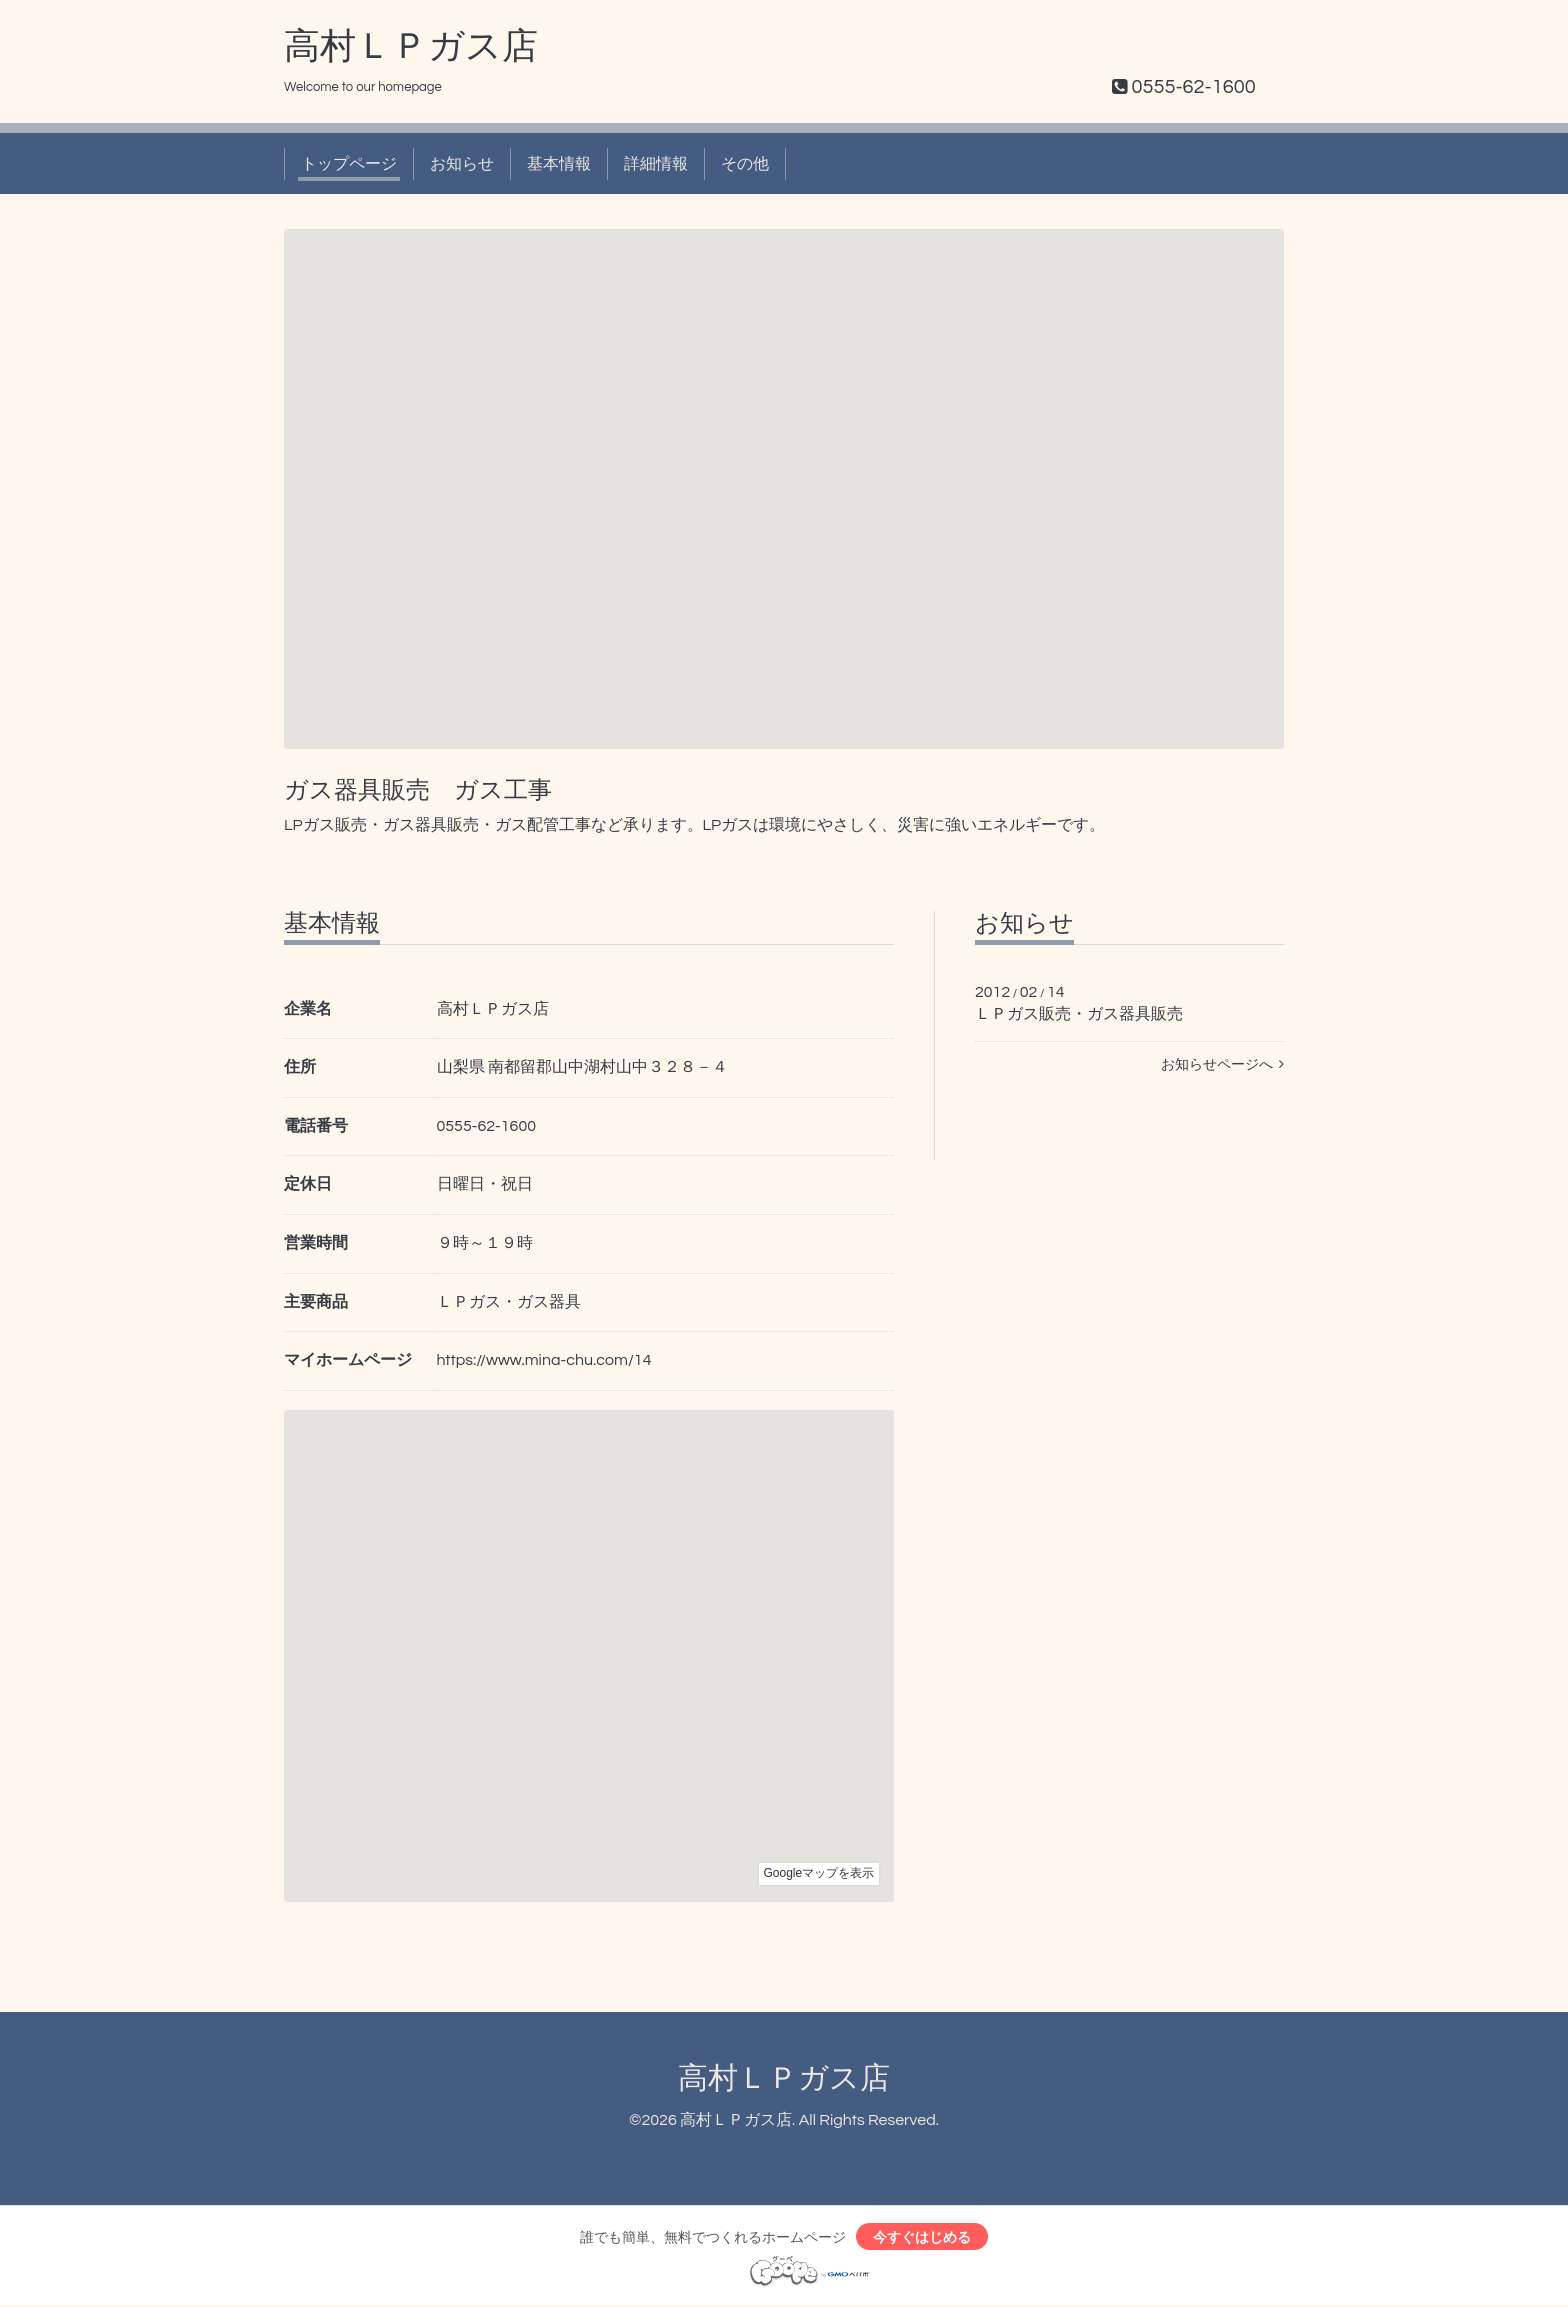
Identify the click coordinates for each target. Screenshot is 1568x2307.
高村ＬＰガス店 (411, 47)
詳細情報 (656, 164)
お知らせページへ (1222, 1065)
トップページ (349, 164)
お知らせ (462, 164)
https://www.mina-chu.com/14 (544, 1360)
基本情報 (559, 164)
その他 (745, 164)
